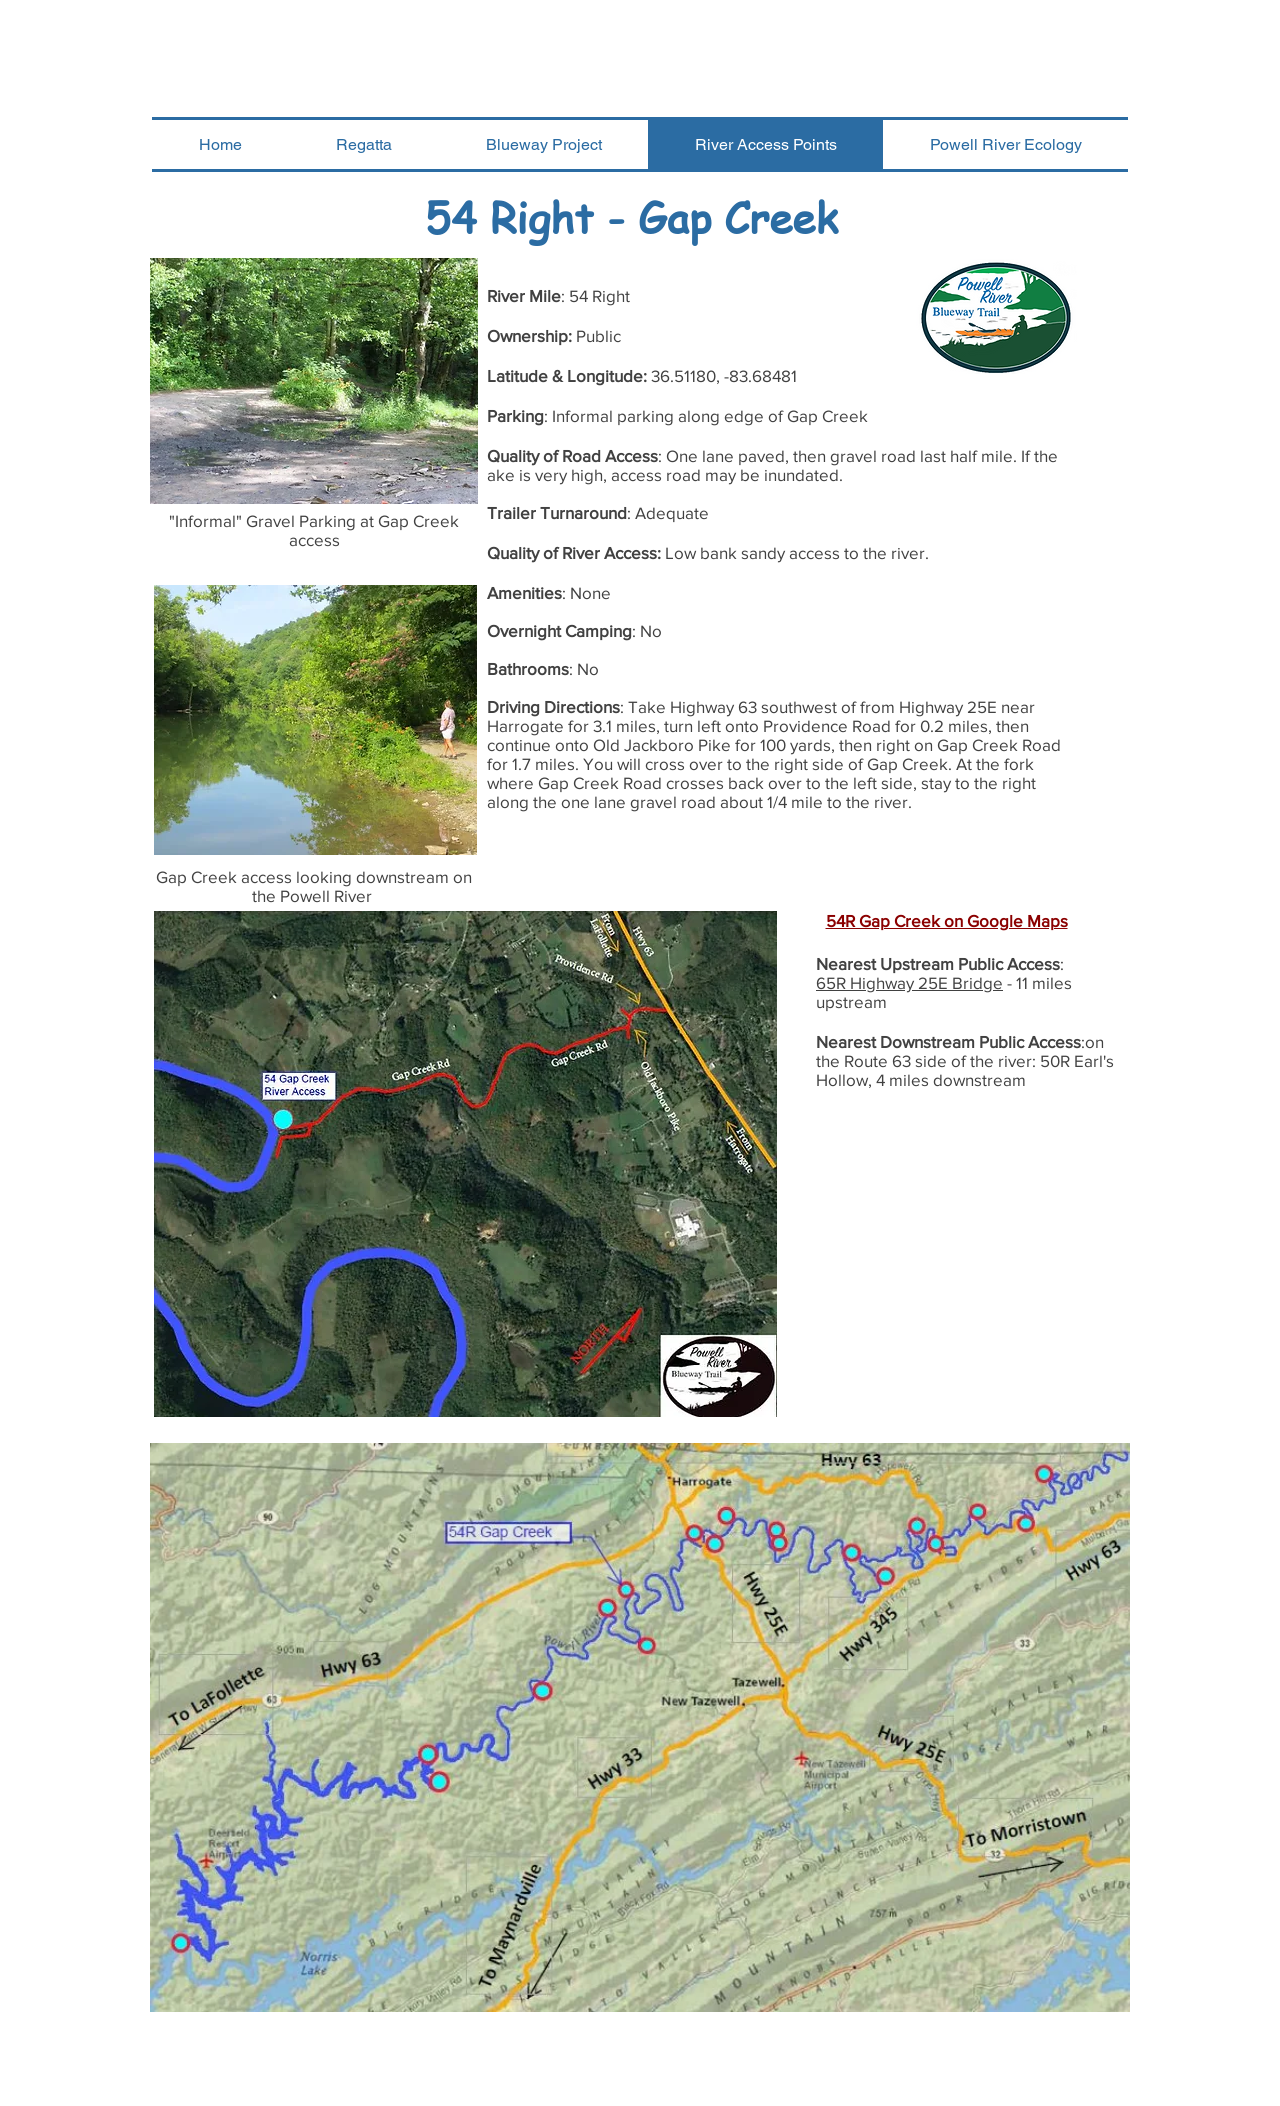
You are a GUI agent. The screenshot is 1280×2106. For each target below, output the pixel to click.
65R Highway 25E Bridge (909, 982)
